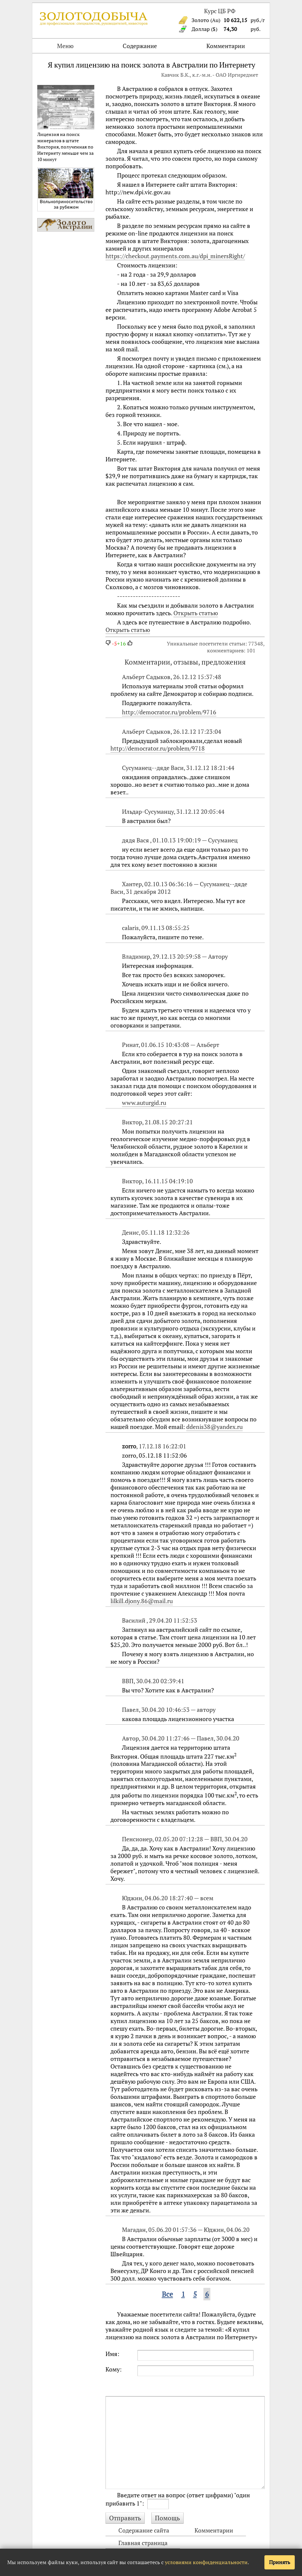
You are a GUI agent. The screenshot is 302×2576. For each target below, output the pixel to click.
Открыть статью (195, 613)
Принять (279, 2562)
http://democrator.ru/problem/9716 (169, 712)
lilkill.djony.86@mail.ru (141, 1601)
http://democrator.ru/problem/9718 (157, 748)
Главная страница (142, 2543)
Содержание (140, 46)
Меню (65, 46)
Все (167, 2294)
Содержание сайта (143, 2530)
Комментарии (225, 46)
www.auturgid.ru (144, 1103)
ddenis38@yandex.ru (214, 1427)
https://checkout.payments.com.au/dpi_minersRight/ (175, 256)
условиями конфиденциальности (206, 2562)
